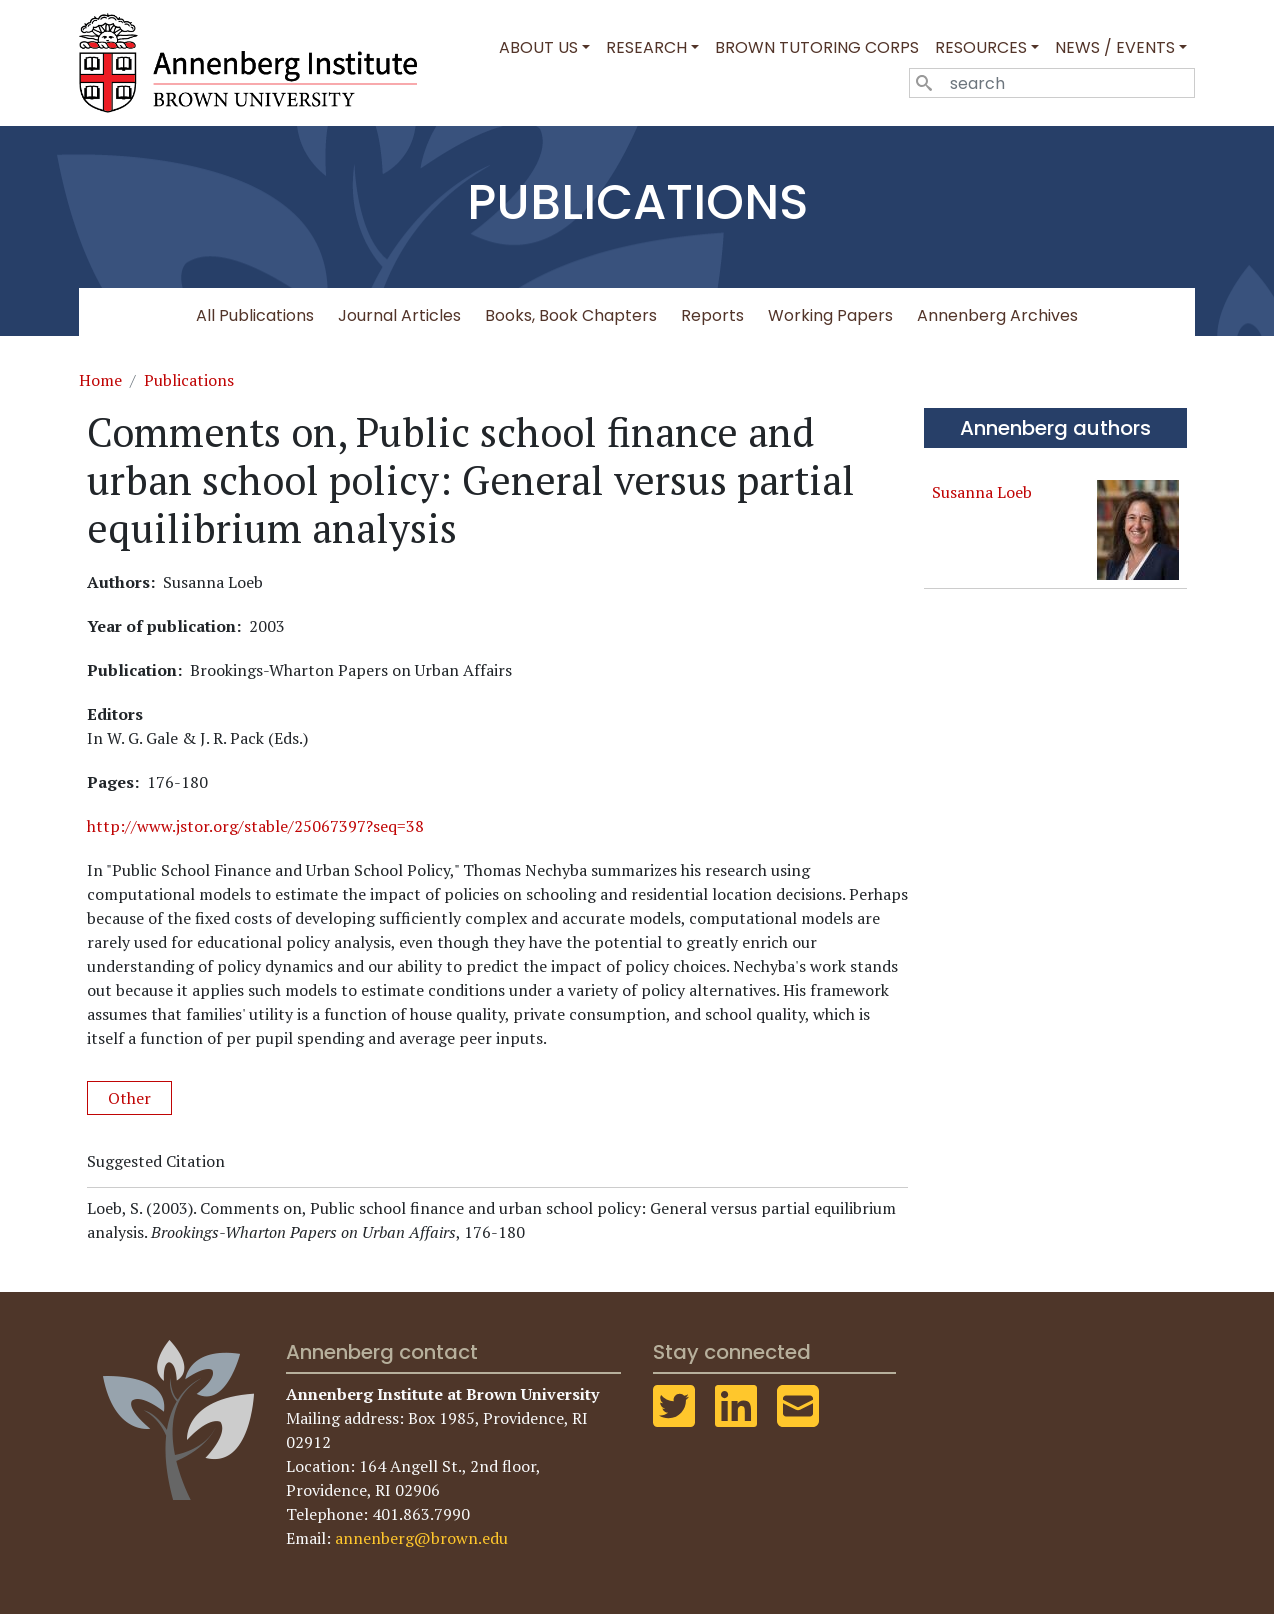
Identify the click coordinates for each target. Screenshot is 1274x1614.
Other (129, 1098)
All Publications (255, 315)
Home (100, 380)
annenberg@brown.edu (421, 1538)
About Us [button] (538, 47)
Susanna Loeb (982, 492)
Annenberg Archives (997, 315)
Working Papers (830, 315)
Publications (189, 380)
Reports (712, 315)
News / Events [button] (1115, 47)
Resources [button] (981, 47)
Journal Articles (399, 315)
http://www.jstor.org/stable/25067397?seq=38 (255, 826)
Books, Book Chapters (571, 315)
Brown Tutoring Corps (817, 47)
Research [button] (646, 47)
